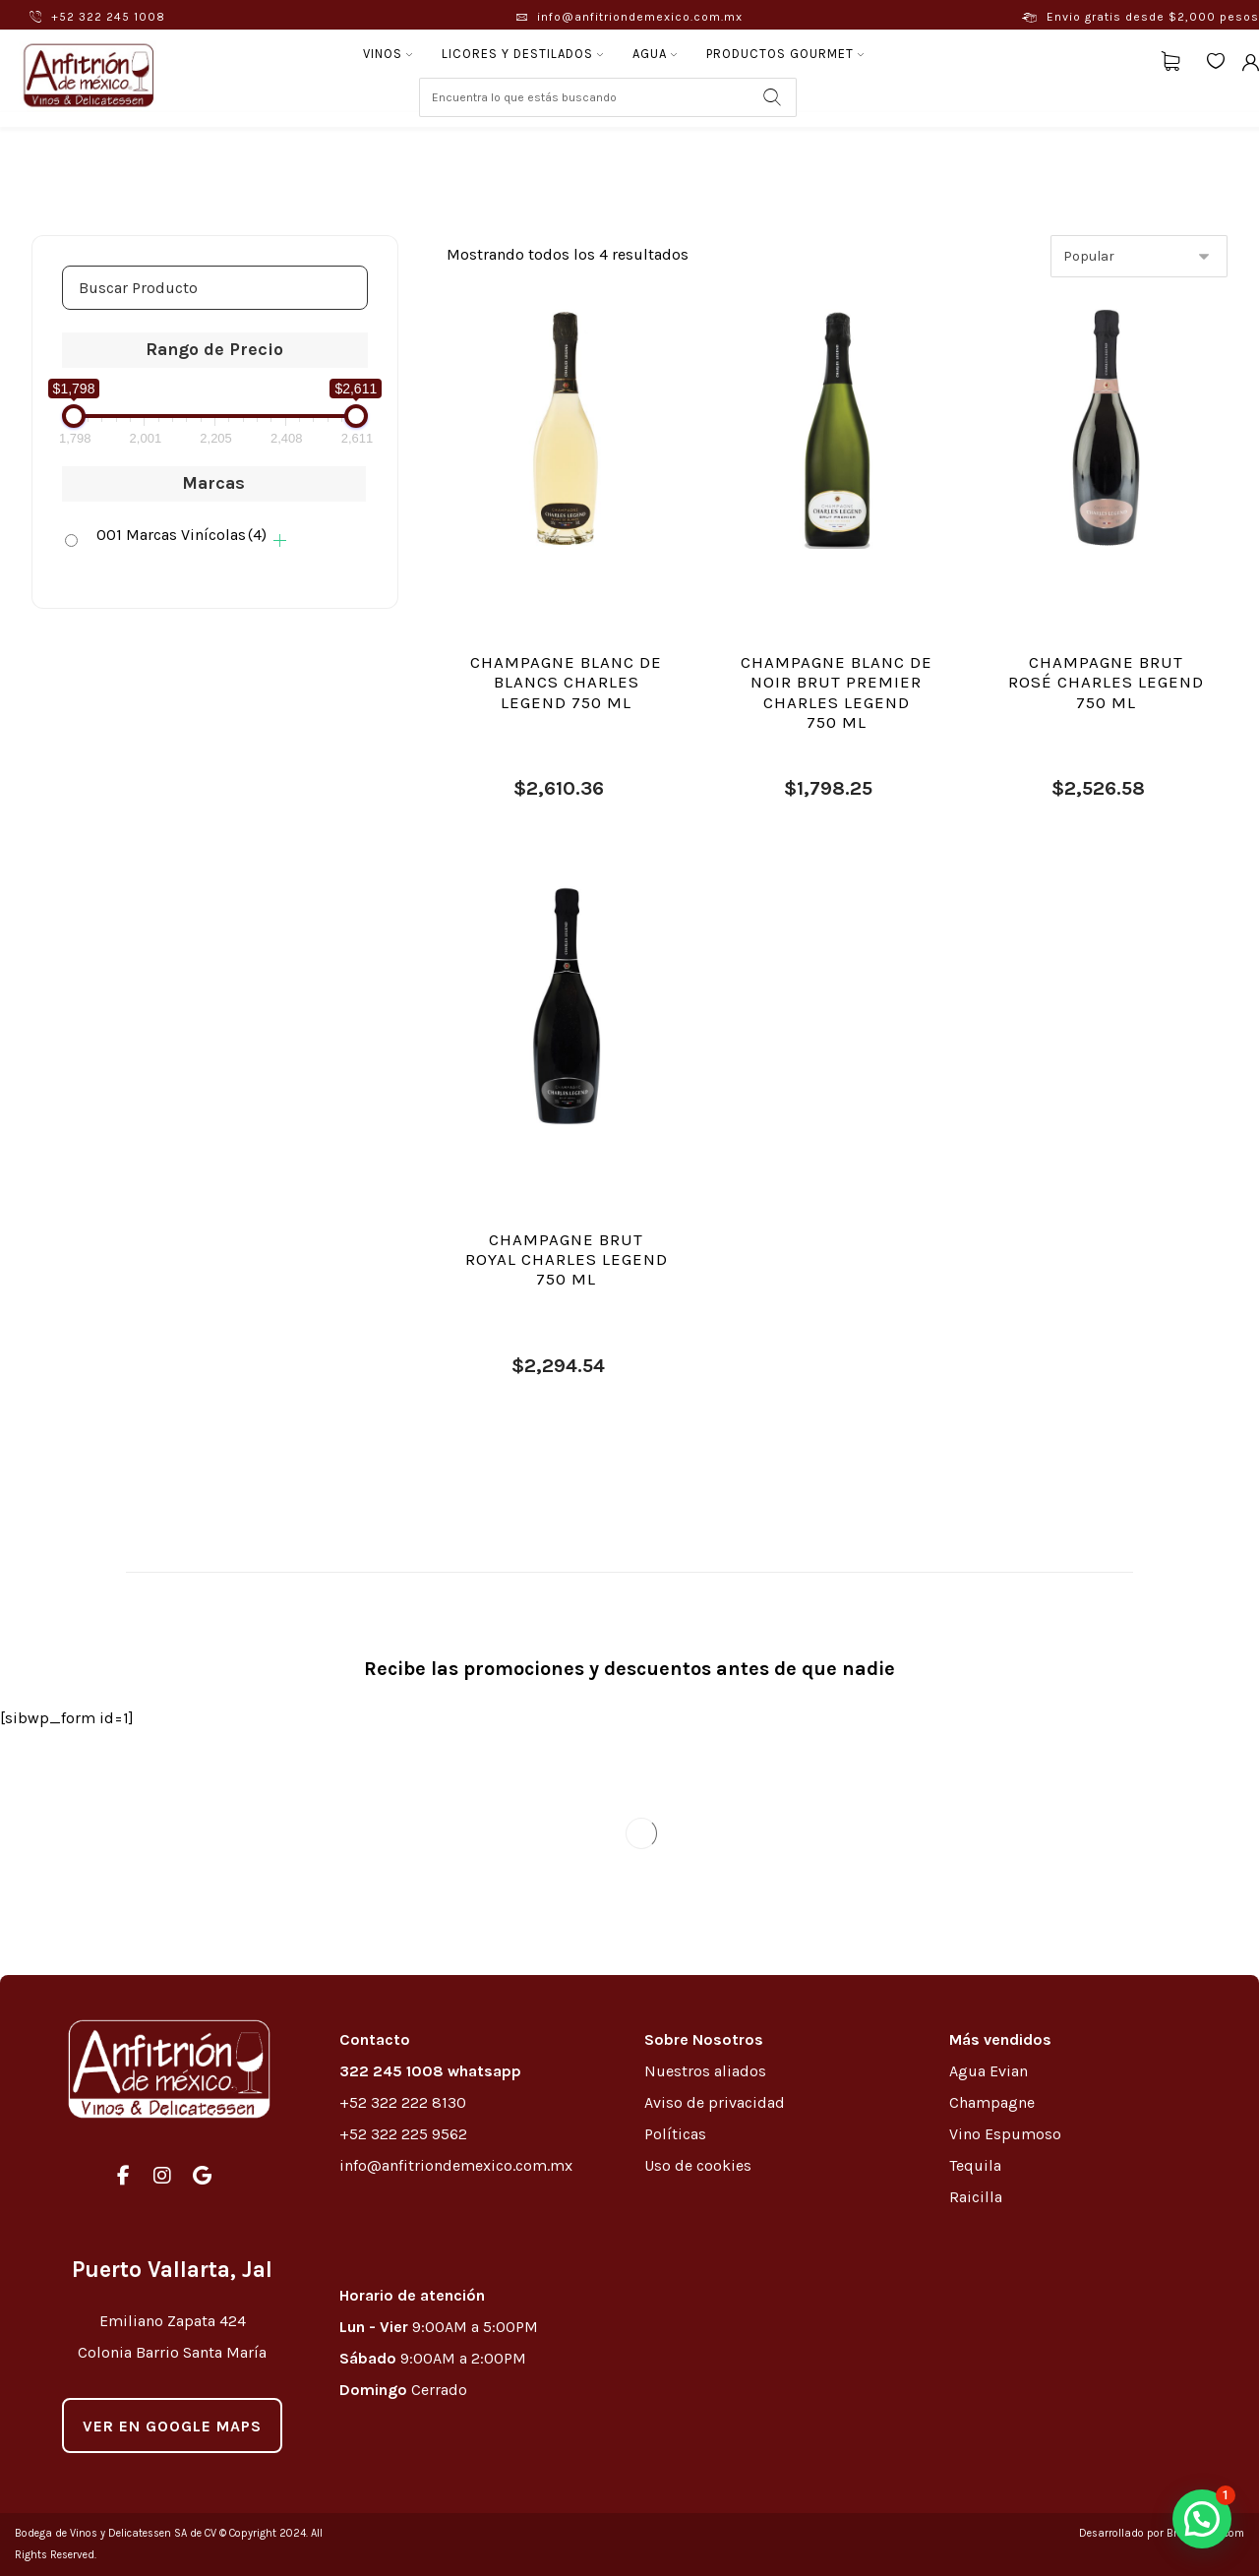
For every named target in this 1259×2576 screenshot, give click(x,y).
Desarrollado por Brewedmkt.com (1161, 2533)
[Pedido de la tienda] (1139, 256)
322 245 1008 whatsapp (430, 2071)
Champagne (992, 2102)
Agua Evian (988, 2071)
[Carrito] (1170, 59)
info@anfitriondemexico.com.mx (455, 2165)
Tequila (975, 2165)
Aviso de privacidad (714, 2102)
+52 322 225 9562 (403, 2134)
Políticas (675, 2134)
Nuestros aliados (707, 2071)
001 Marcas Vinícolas (181, 534)
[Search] (772, 97)
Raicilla (975, 2196)
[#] (123, 2175)
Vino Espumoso (1005, 2134)
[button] (1201, 2518)
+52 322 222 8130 (402, 2102)
